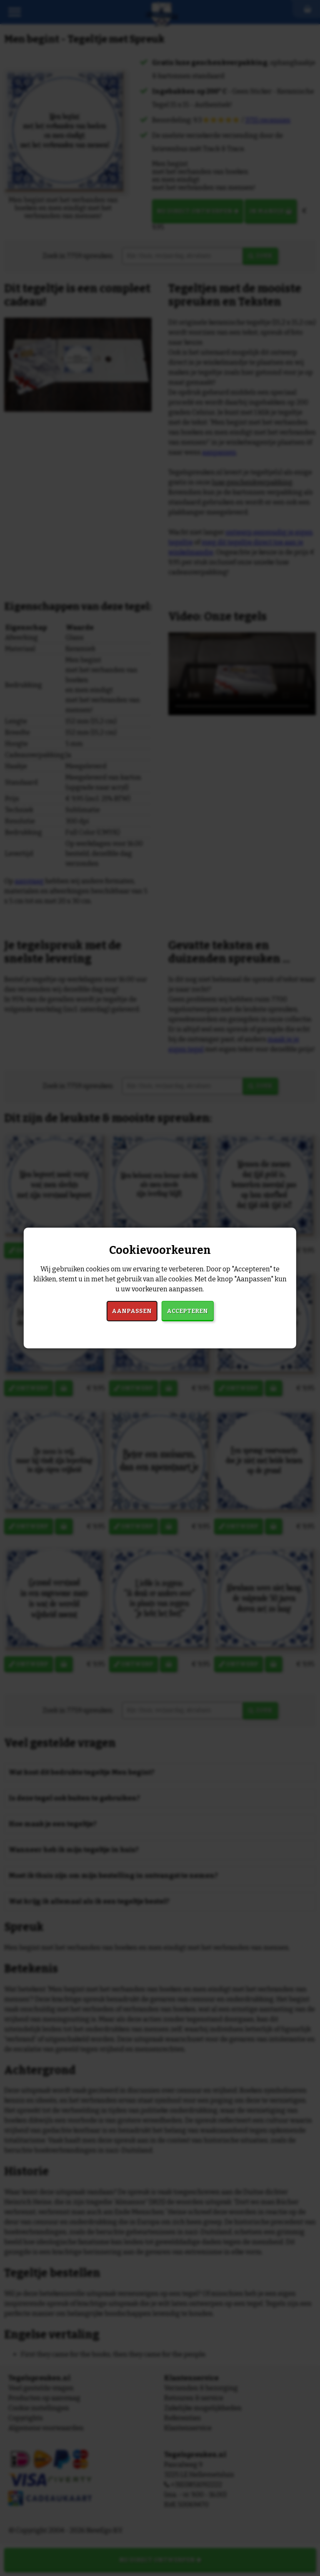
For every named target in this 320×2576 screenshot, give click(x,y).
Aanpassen (132, 1311)
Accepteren (187, 1311)
